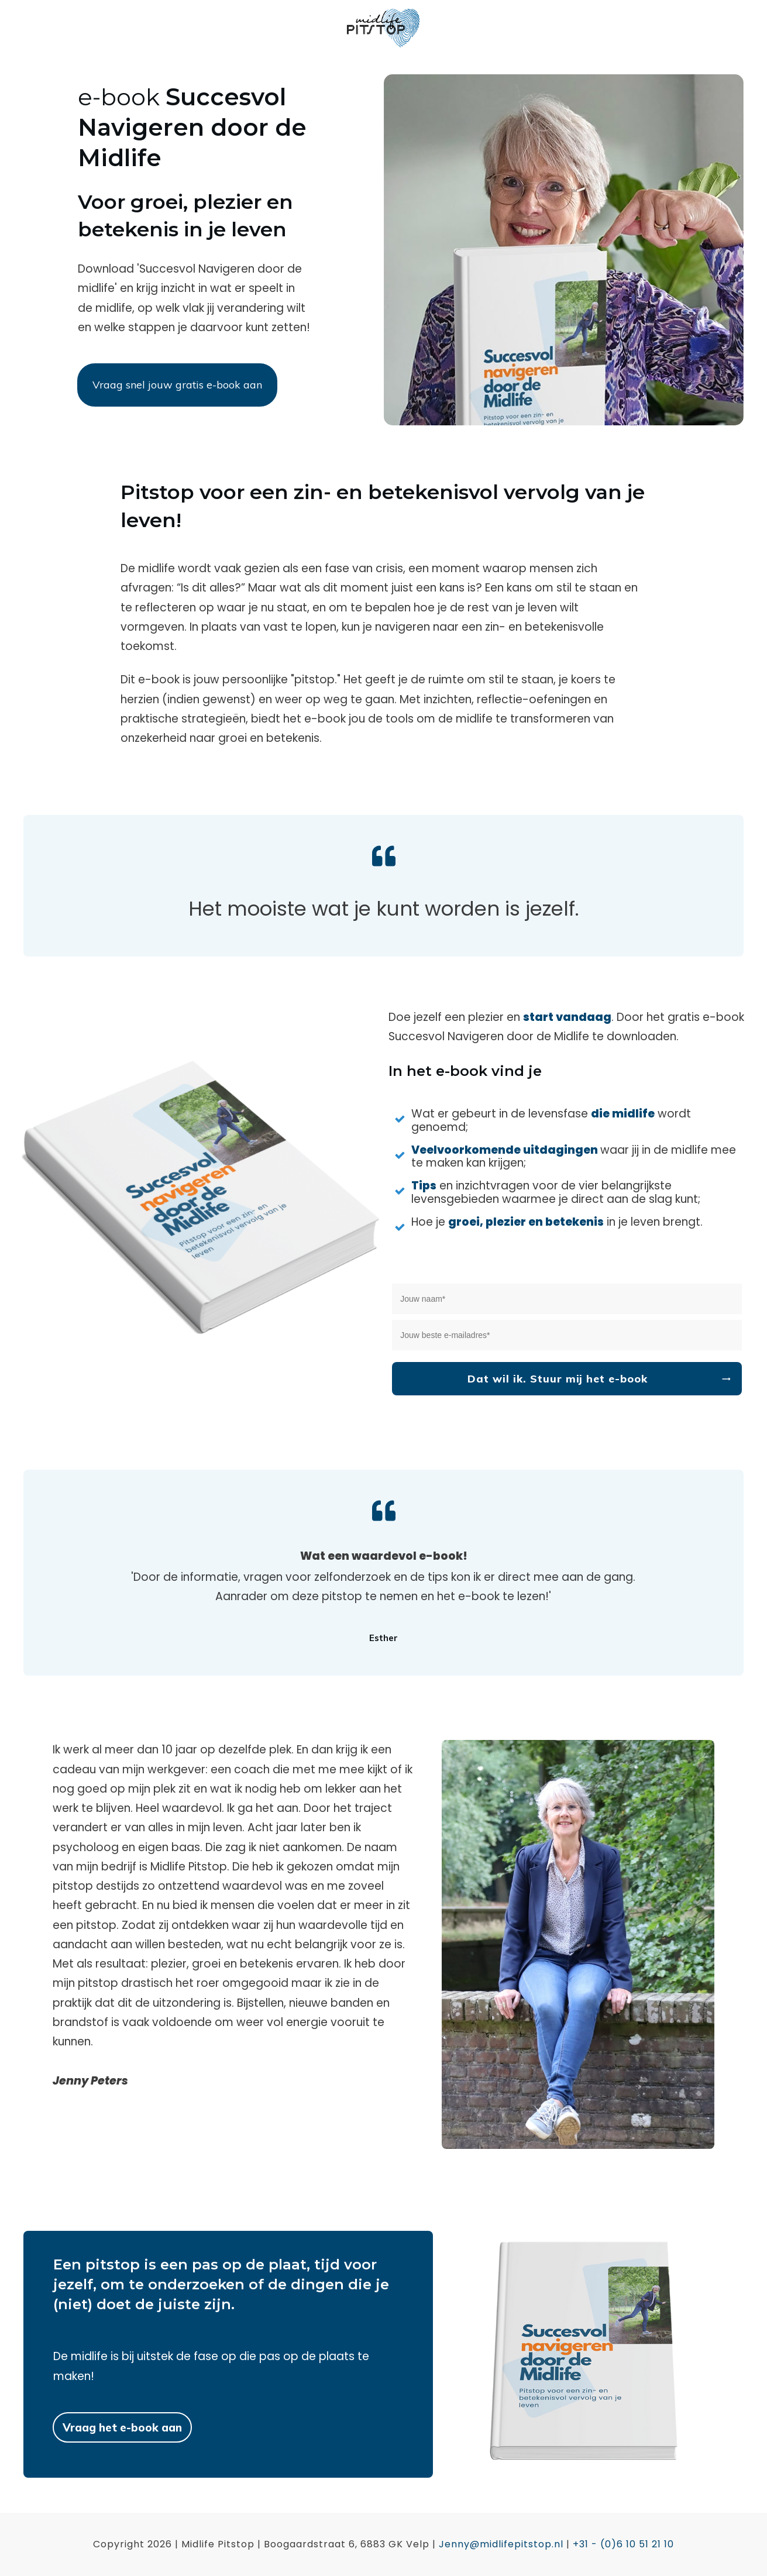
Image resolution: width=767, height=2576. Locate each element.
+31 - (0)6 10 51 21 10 (623, 2544)
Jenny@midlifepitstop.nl (501, 2544)
